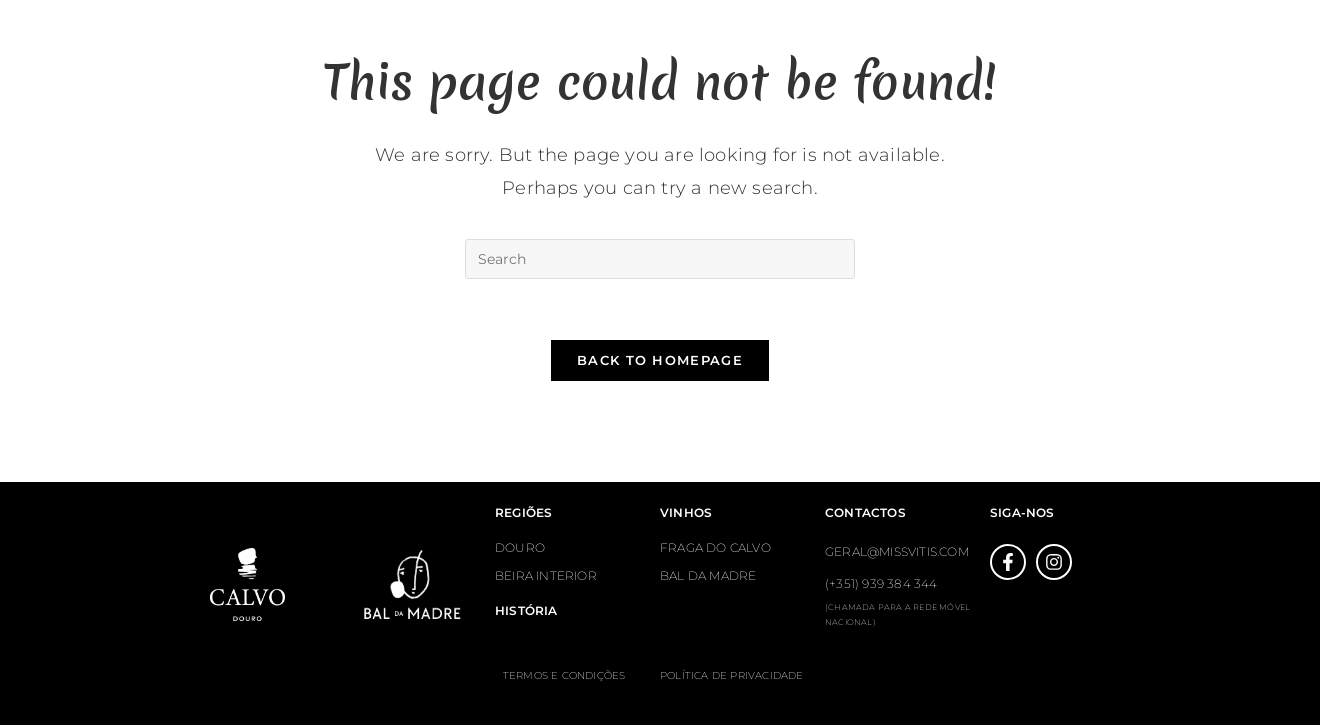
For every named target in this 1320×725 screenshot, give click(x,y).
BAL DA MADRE (708, 575)
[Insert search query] (660, 259)
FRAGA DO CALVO (715, 547)
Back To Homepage (660, 360)
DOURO (520, 547)
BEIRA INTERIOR (546, 575)
